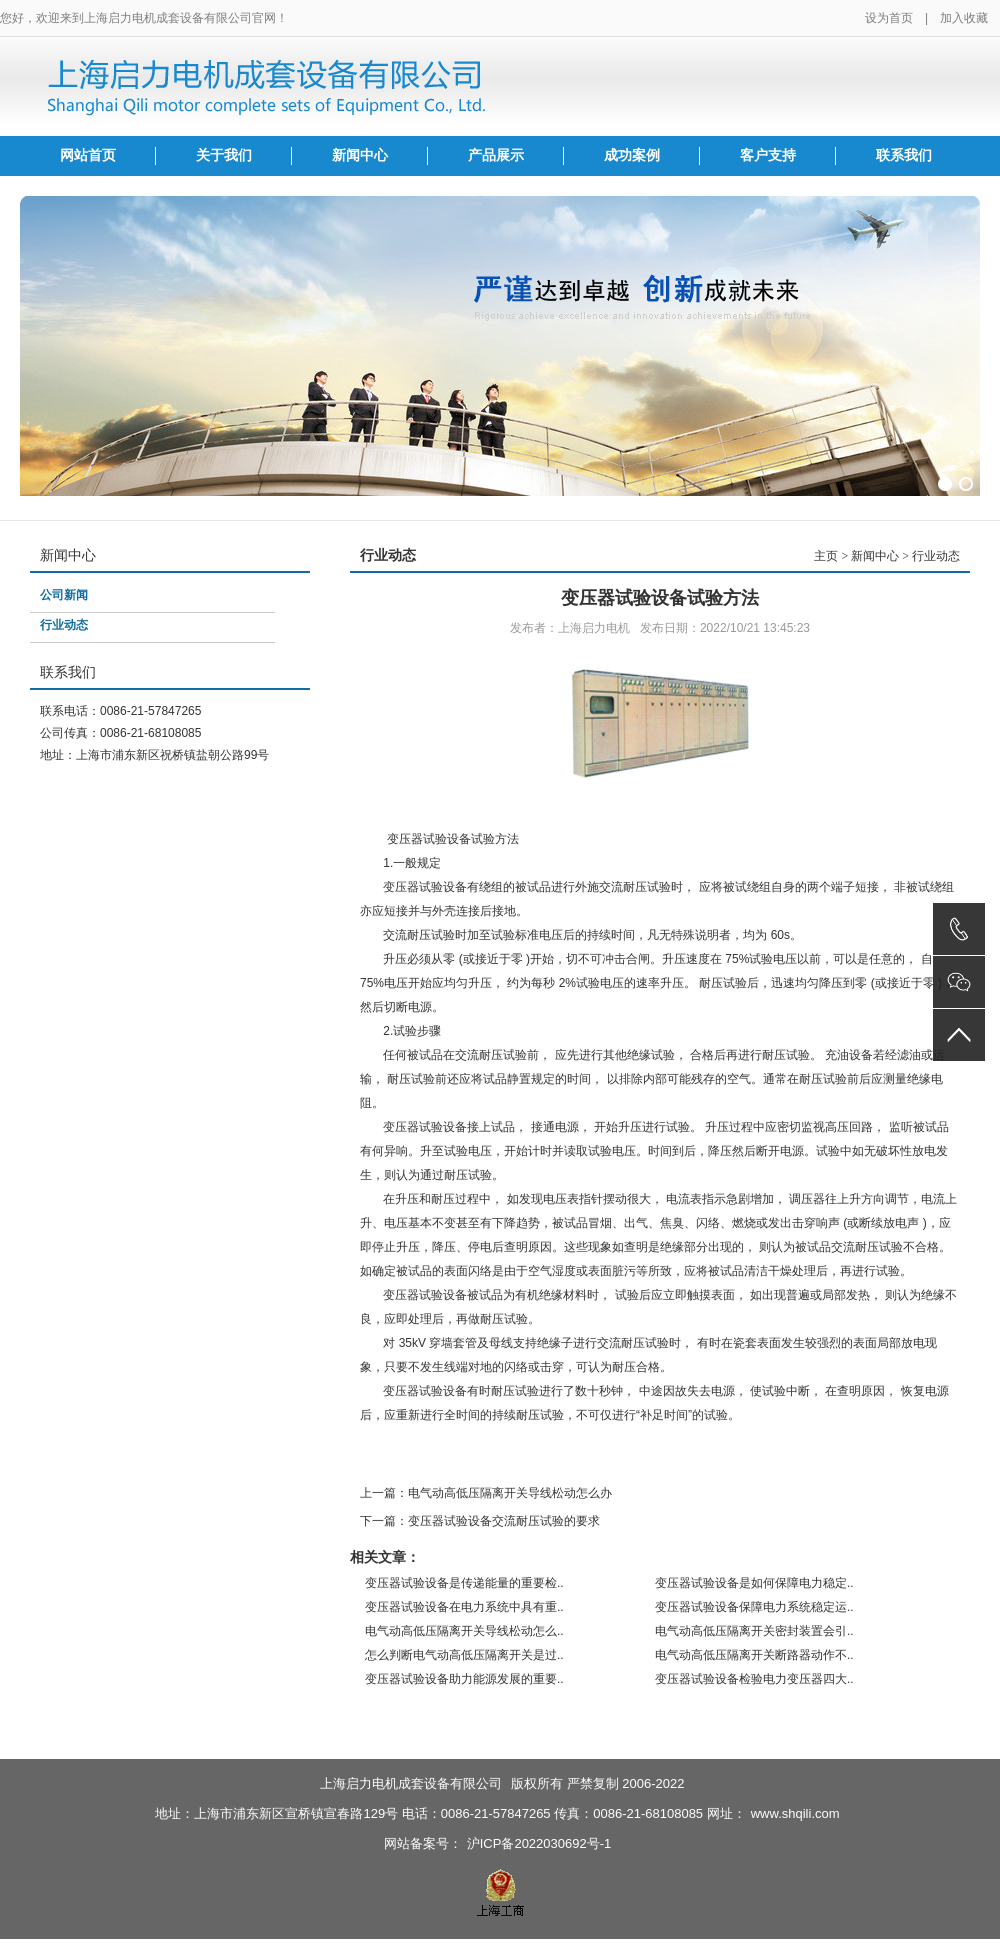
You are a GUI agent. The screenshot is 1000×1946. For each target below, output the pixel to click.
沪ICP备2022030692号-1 (539, 1843)
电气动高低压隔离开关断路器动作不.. (754, 1655)
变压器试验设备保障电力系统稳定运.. (754, 1607)
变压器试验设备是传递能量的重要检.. (464, 1583)
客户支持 (768, 155)
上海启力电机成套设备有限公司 (411, 1783)
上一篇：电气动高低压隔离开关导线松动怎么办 (486, 1493)
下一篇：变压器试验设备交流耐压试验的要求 (480, 1521)
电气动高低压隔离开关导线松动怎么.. (464, 1631)
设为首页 (889, 18)
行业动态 (64, 625)
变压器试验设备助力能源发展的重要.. (464, 1679)
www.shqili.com (795, 1813)
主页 (826, 556)
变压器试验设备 (425, 1127)
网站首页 (88, 155)
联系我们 (904, 155)
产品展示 (496, 155)
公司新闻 (64, 595)
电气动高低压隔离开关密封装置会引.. (754, 1631)
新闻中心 (360, 155)
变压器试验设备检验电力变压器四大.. (754, 1679)
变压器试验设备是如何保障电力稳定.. (754, 1583)
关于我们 (224, 155)
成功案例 (632, 155)
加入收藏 (964, 18)
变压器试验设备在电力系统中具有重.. (464, 1607)
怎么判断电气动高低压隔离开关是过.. (464, 1655)
